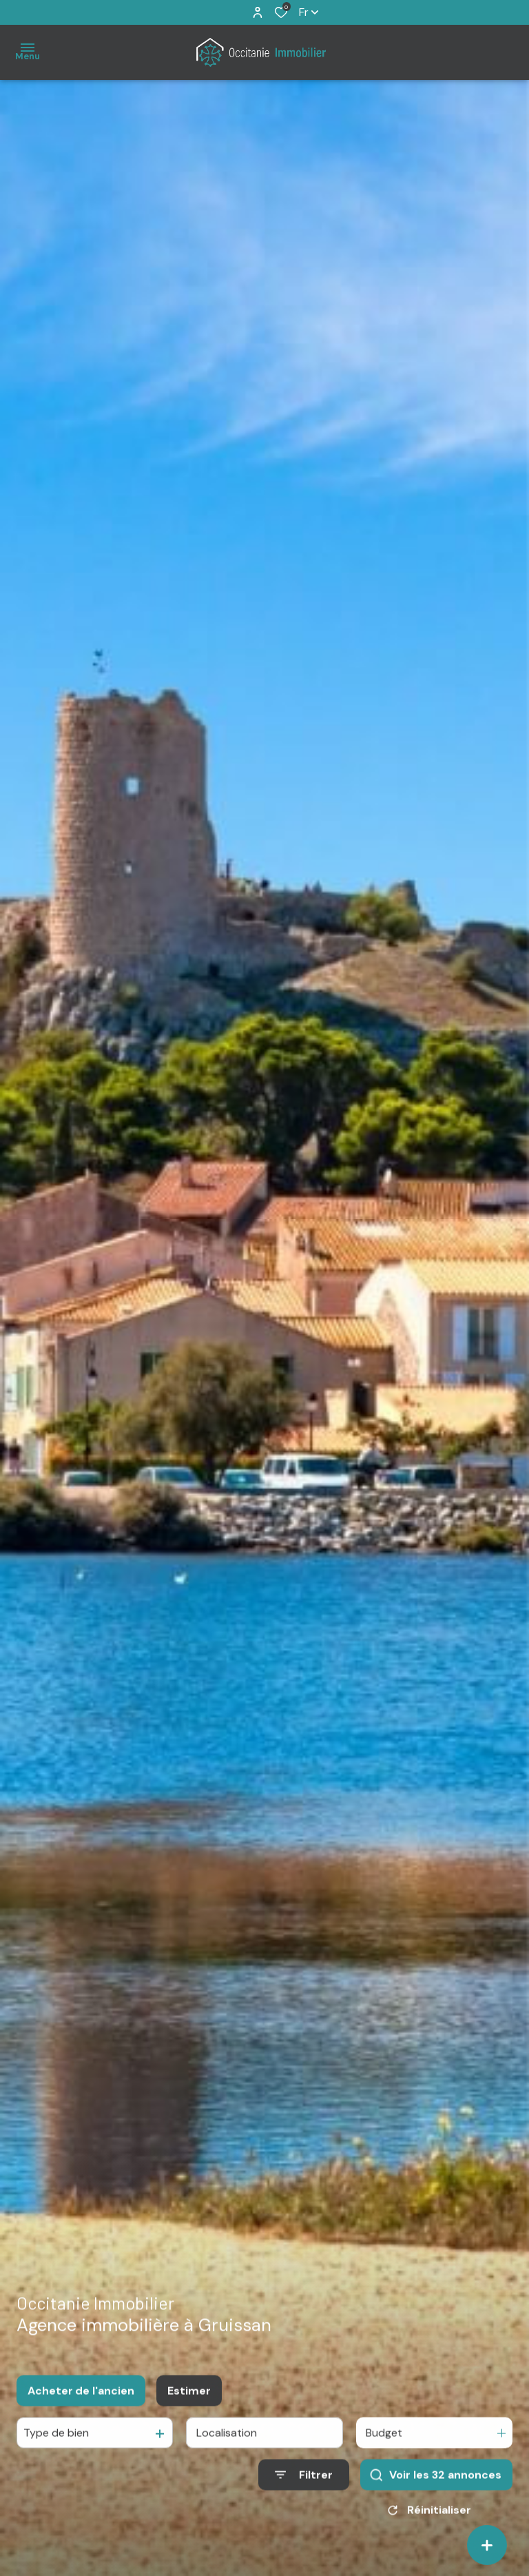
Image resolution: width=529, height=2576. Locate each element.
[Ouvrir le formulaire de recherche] (303, 2487)
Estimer (189, 2402)
